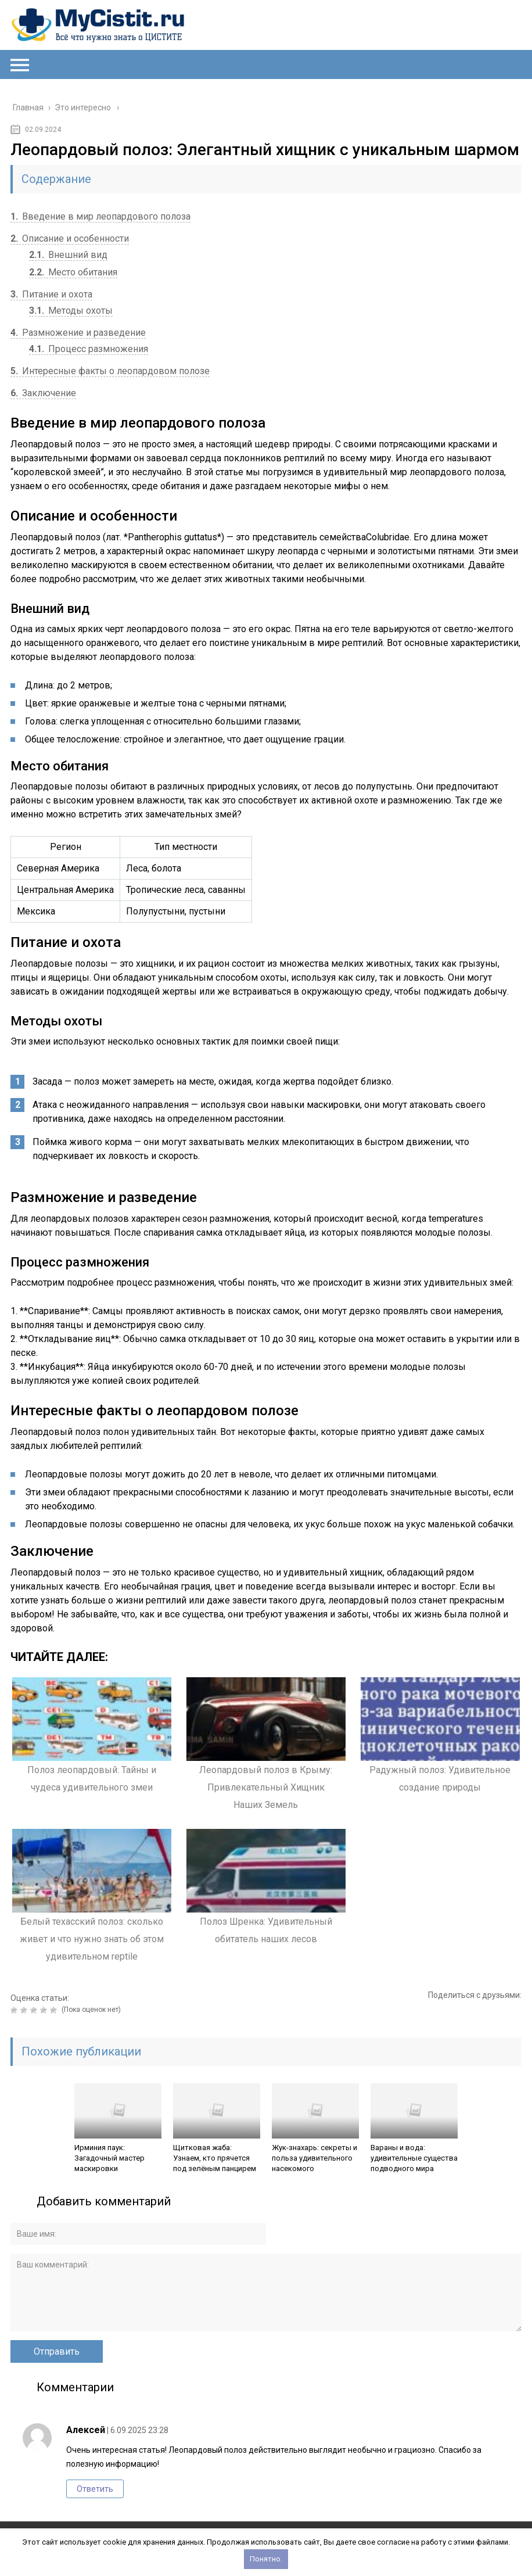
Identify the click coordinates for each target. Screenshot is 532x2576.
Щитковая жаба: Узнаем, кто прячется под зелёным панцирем (214, 2158)
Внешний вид (68, 254)
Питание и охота (51, 294)
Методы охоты (71, 310)
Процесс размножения (88, 348)
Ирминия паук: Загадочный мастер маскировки (109, 2158)
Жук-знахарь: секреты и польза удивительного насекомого (314, 2158)
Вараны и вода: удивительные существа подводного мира (414, 2158)
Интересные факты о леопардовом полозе (110, 370)
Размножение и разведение (78, 332)
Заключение (43, 393)
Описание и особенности (69, 238)
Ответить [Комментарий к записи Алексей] (95, 2489)
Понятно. (266, 2559)
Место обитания (73, 272)
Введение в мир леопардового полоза (100, 216)
